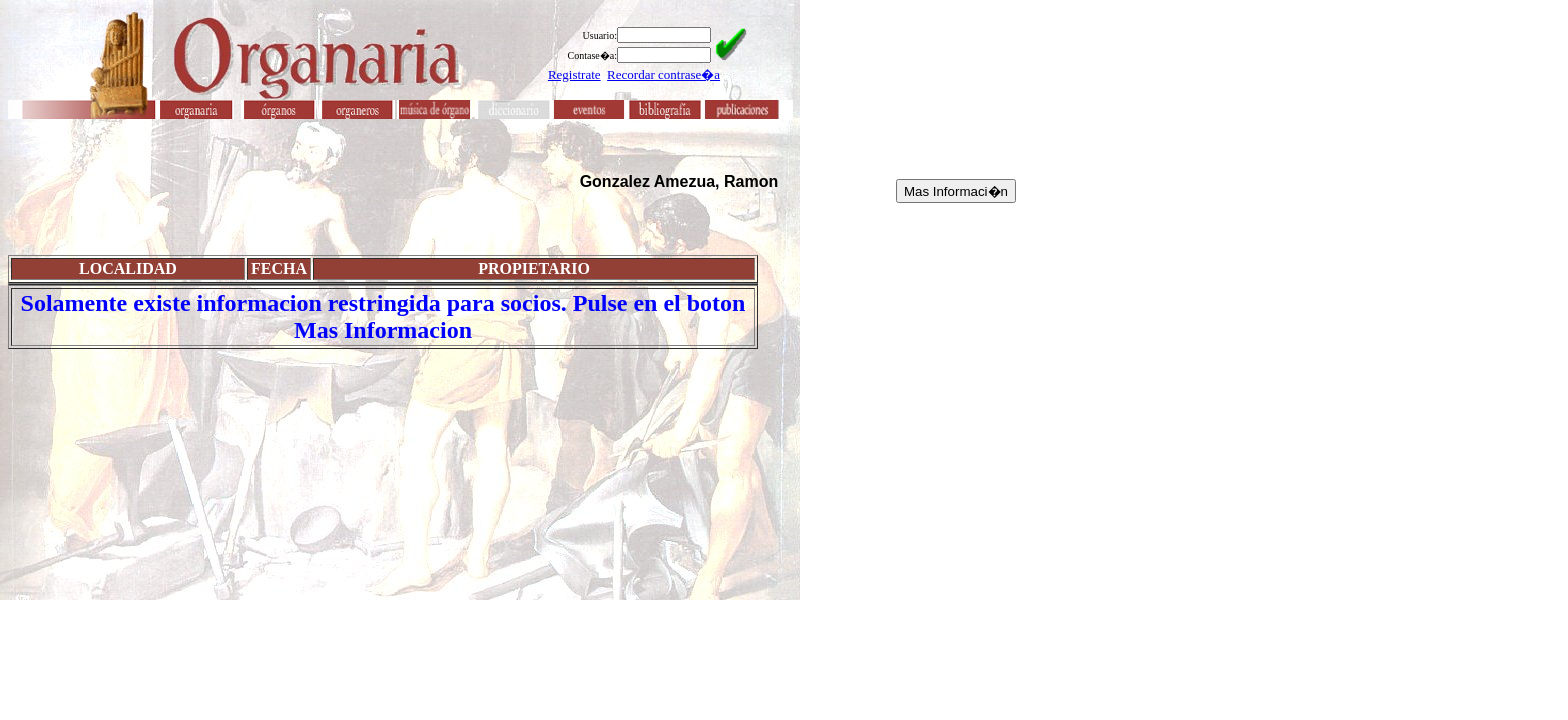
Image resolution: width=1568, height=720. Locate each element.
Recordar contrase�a (663, 74)
